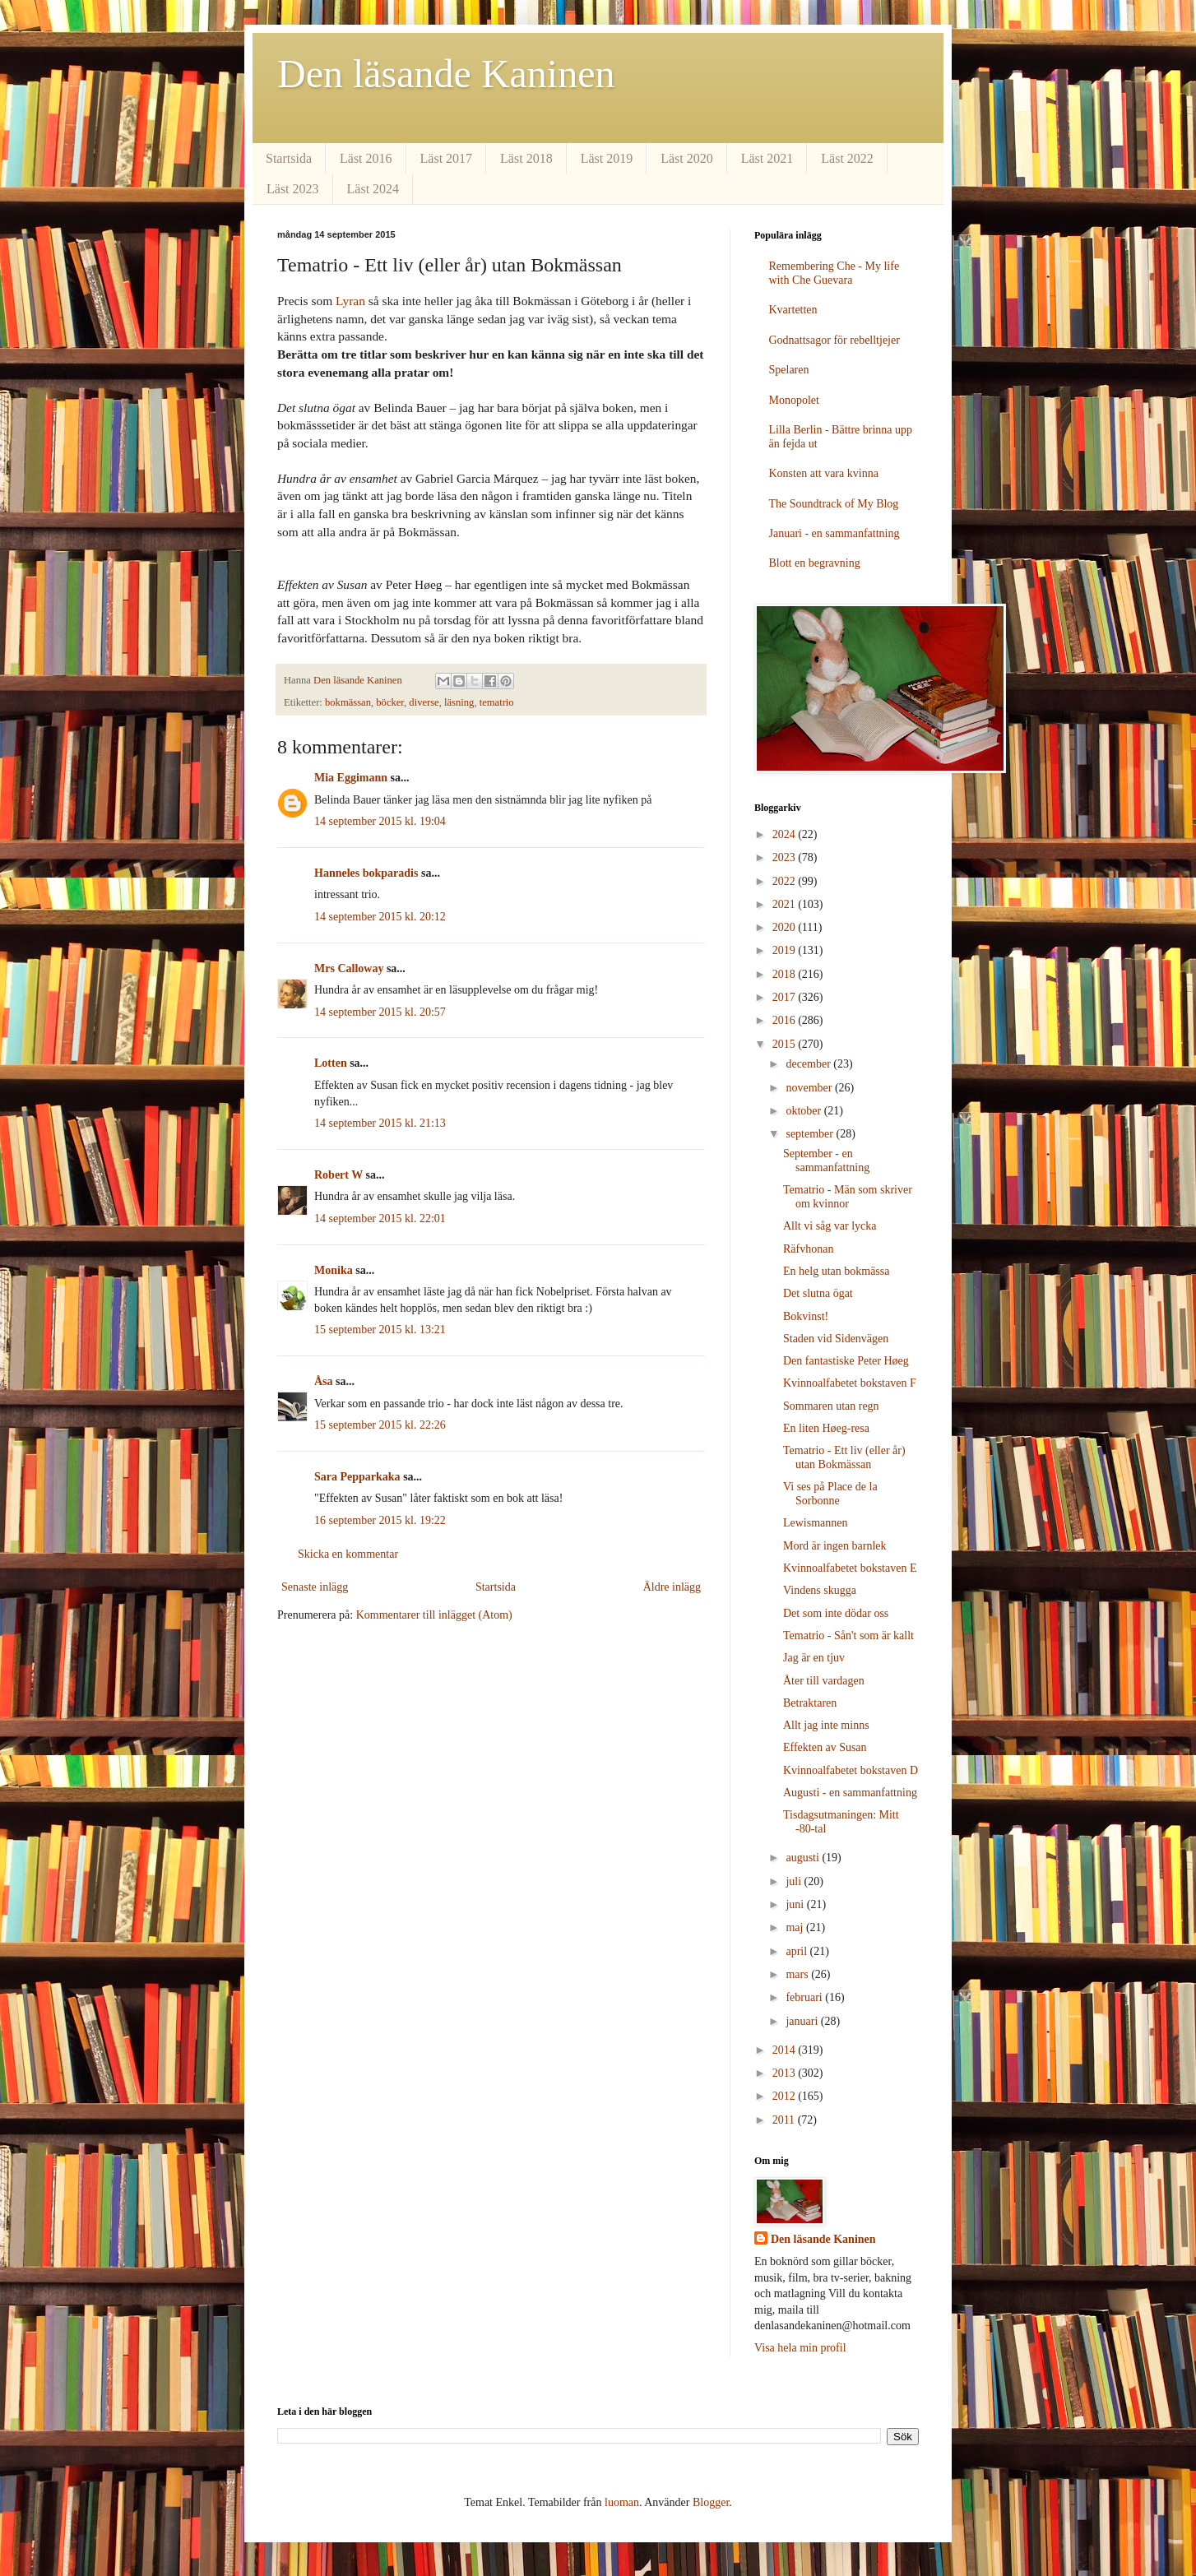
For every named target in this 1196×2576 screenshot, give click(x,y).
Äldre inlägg (672, 1587)
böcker (390, 702)
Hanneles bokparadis (366, 873)
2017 (785, 997)
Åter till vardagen (824, 1681)
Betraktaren (810, 1703)
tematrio (497, 702)
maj (796, 1927)
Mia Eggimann (350, 777)
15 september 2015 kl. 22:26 (380, 1425)
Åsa (323, 1381)
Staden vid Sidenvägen (835, 1338)
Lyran (350, 301)
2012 (785, 2096)
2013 (785, 2073)
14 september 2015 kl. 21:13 (380, 1123)
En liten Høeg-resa (826, 1428)
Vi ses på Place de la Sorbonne (830, 1493)
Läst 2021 (767, 158)
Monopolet (794, 400)
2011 (785, 2120)
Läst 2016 (366, 158)
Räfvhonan (808, 1249)
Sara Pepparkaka (357, 1477)
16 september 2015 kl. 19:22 (380, 1520)
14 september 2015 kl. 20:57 (380, 1012)
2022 (785, 881)
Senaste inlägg (314, 1587)
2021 (785, 904)
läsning (459, 702)
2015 (785, 1044)
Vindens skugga (819, 1590)
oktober (804, 1111)
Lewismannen (815, 1523)
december (809, 1064)
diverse (423, 702)
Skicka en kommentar (348, 1554)
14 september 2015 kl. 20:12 (380, 916)
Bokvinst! (805, 1316)
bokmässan (348, 702)
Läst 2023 (293, 189)
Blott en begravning (814, 563)
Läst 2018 (526, 158)
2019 (785, 950)
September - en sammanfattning (826, 1160)
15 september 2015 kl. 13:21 (380, 1329)
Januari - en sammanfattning (834, 533)
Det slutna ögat (818, 1293)
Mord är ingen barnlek (835, 1546)
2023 (785, 857)
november (810, 1088)
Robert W (338, 1175)
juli (795, 1881)
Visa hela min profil (800, 2348)
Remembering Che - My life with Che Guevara (834, 273)
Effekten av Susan (825, 1747)
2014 (785, 2050)
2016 (785, 1020)
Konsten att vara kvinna (823, 473)
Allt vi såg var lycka (830, 1226)
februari (805, 1997)
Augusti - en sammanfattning (850, 1792)
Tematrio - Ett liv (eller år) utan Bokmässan (844, 1457)
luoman (622, 2502)
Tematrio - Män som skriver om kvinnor (847, 1197)
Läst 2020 (687, 158)
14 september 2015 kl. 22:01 (380, 1218)
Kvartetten (793, 309)
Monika (333, 1270)
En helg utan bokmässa (836, 1271)
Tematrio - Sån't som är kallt (848, 1635)
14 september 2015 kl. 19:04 (380, 821)
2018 (785, 974)
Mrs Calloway (348, 968)
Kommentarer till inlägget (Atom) (434, 1615)
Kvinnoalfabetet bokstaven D (850, 1770)
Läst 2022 (847, 158)
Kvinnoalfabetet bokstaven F (849, 1383)
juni (796, 1904)
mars (798, 1974)
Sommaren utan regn (831, 1406)
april (797, 1951)
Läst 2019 (607, 158)
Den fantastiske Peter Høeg (846, 1361)
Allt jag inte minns (826, 1725)
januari (803, 2021)
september (811, 1134)
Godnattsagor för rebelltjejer (834, 340)
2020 (785, 927)
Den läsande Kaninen (446, 73)
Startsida (289, 158)
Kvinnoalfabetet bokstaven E (850, 1568)
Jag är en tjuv (814, 1658)
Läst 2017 (446, 158)
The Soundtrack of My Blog (834, 504)
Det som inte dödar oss (835, 1613)
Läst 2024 (373, 189)
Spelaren (789, 370)
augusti (804, 1857)
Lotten (330, 1063)
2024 (785, 834)
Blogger (711, 2502)
